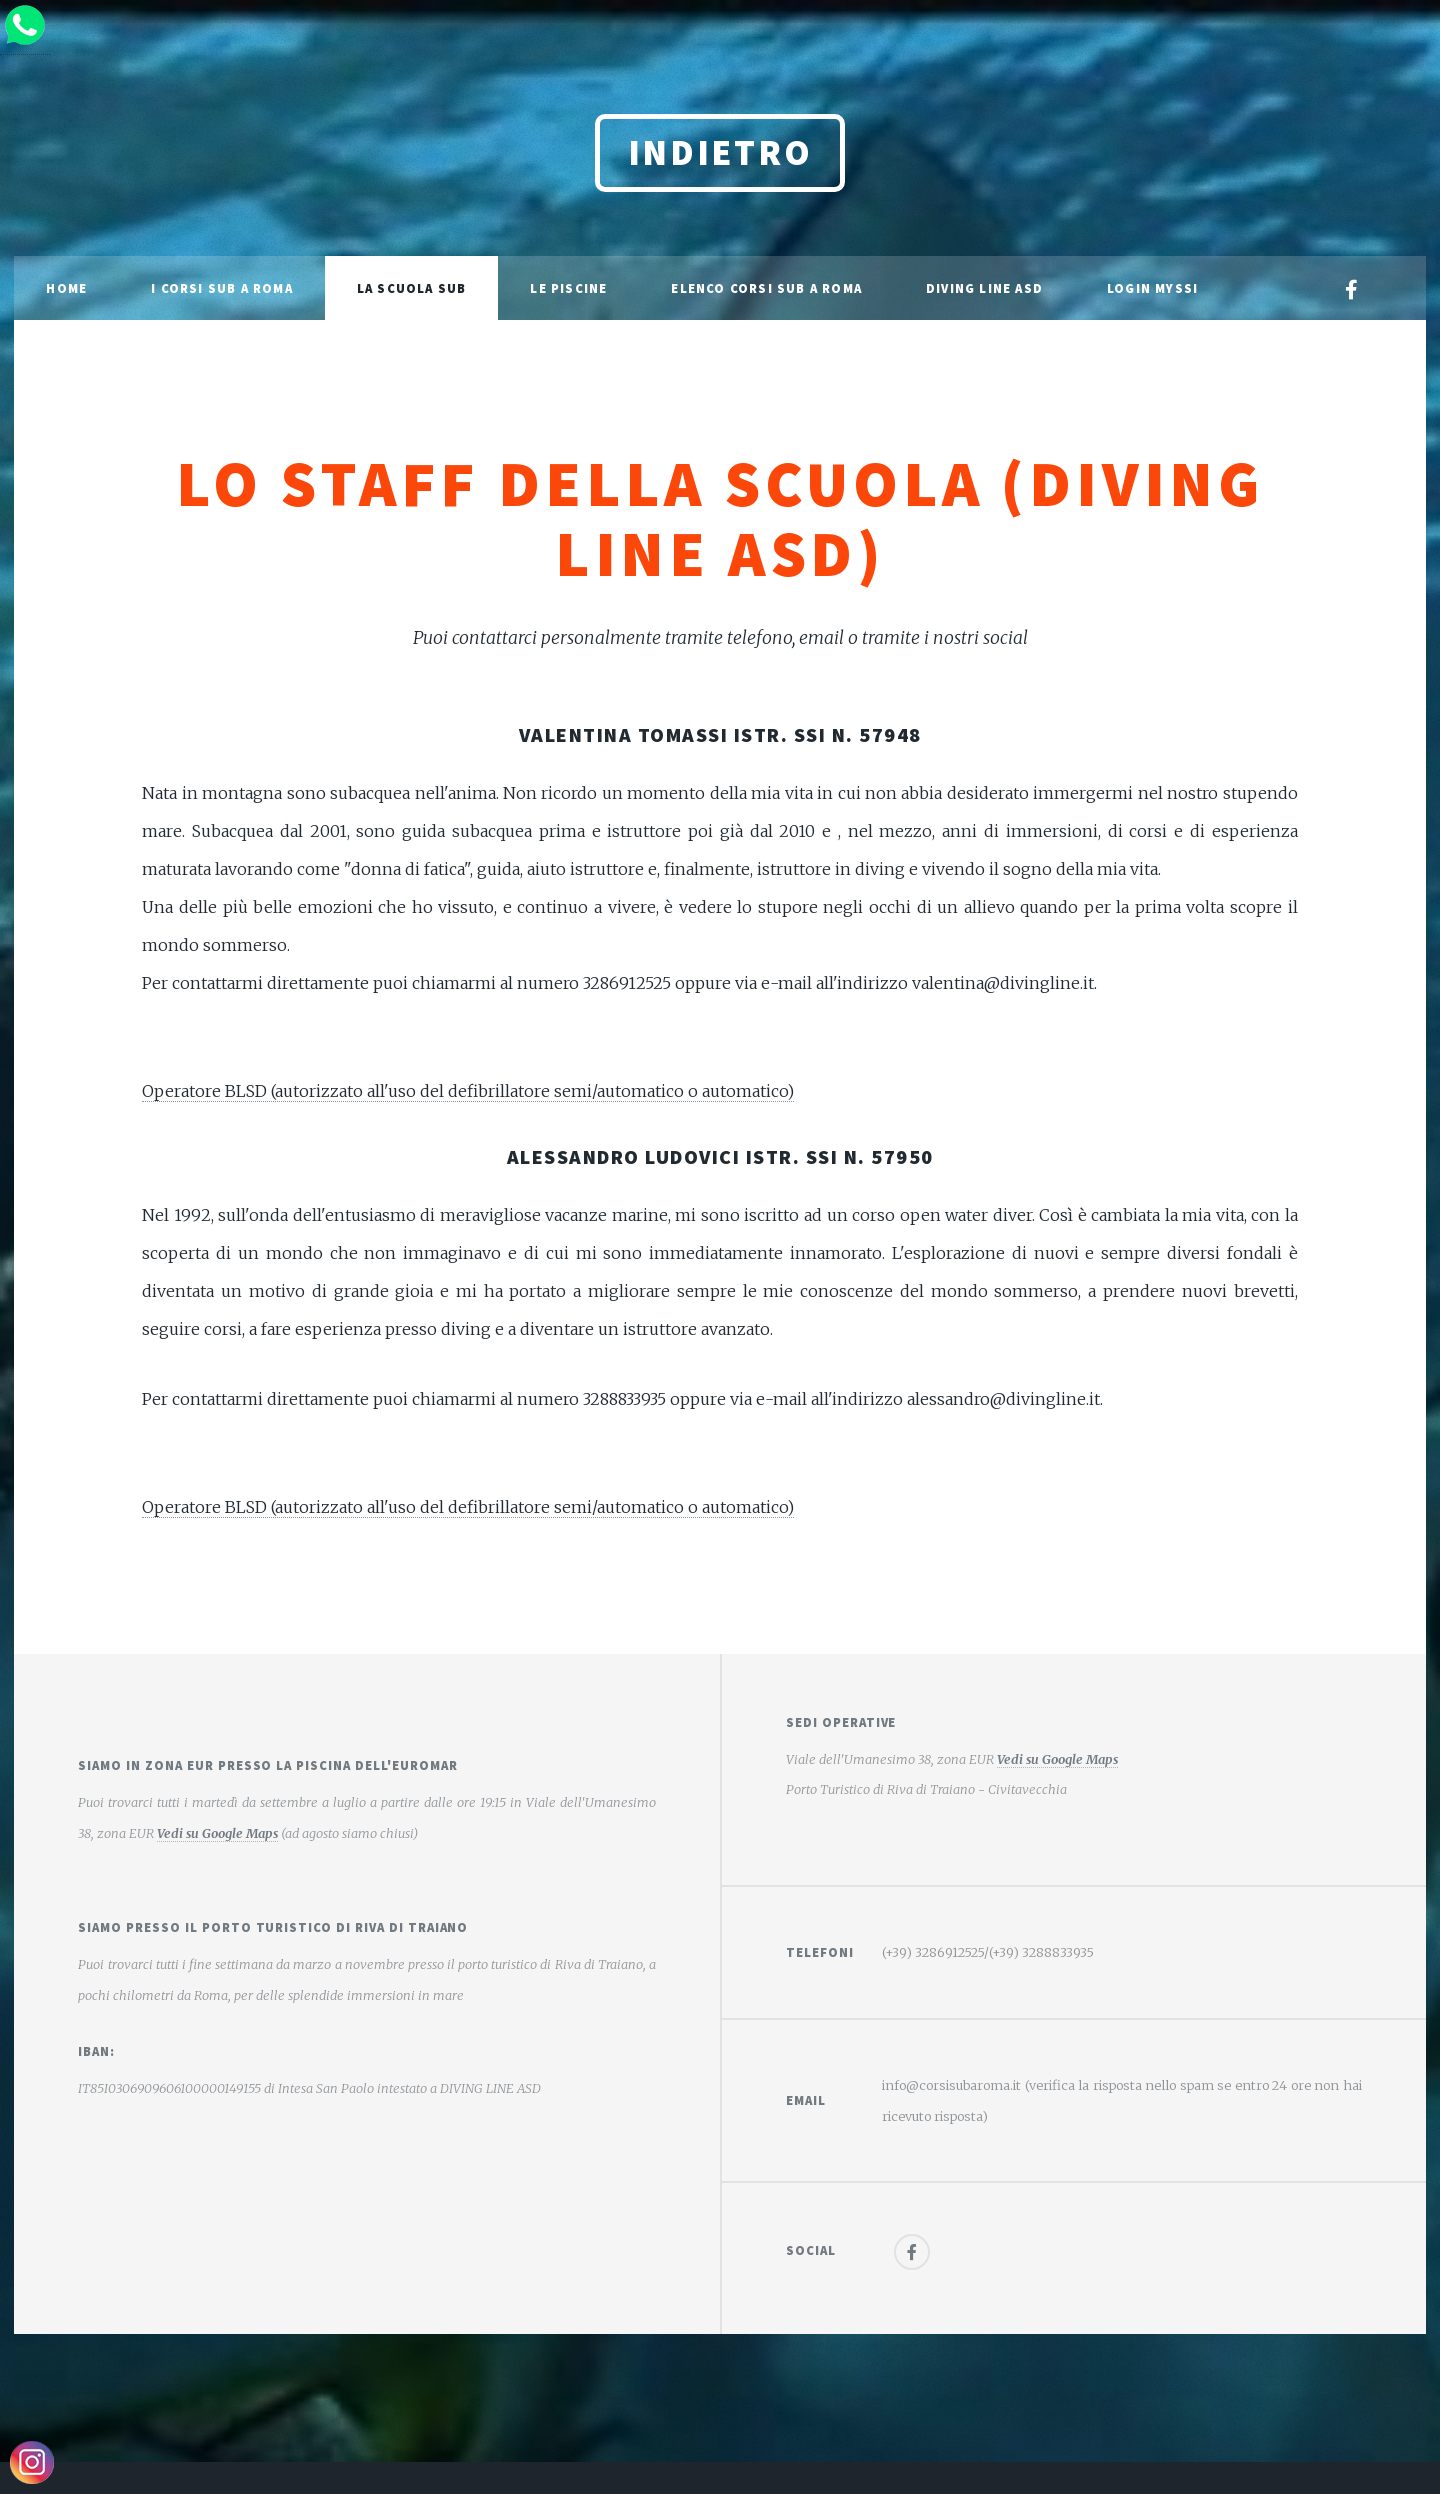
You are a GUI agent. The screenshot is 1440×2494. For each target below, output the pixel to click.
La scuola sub (412, 288)
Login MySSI (1152, 288)
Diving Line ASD (984, 288)
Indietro (720, 152)
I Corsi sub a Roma (222, 288)
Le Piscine (568, 288)
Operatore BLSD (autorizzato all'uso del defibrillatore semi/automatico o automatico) (468, 1091)
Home (66, 288)
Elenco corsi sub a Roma (766, 288)
